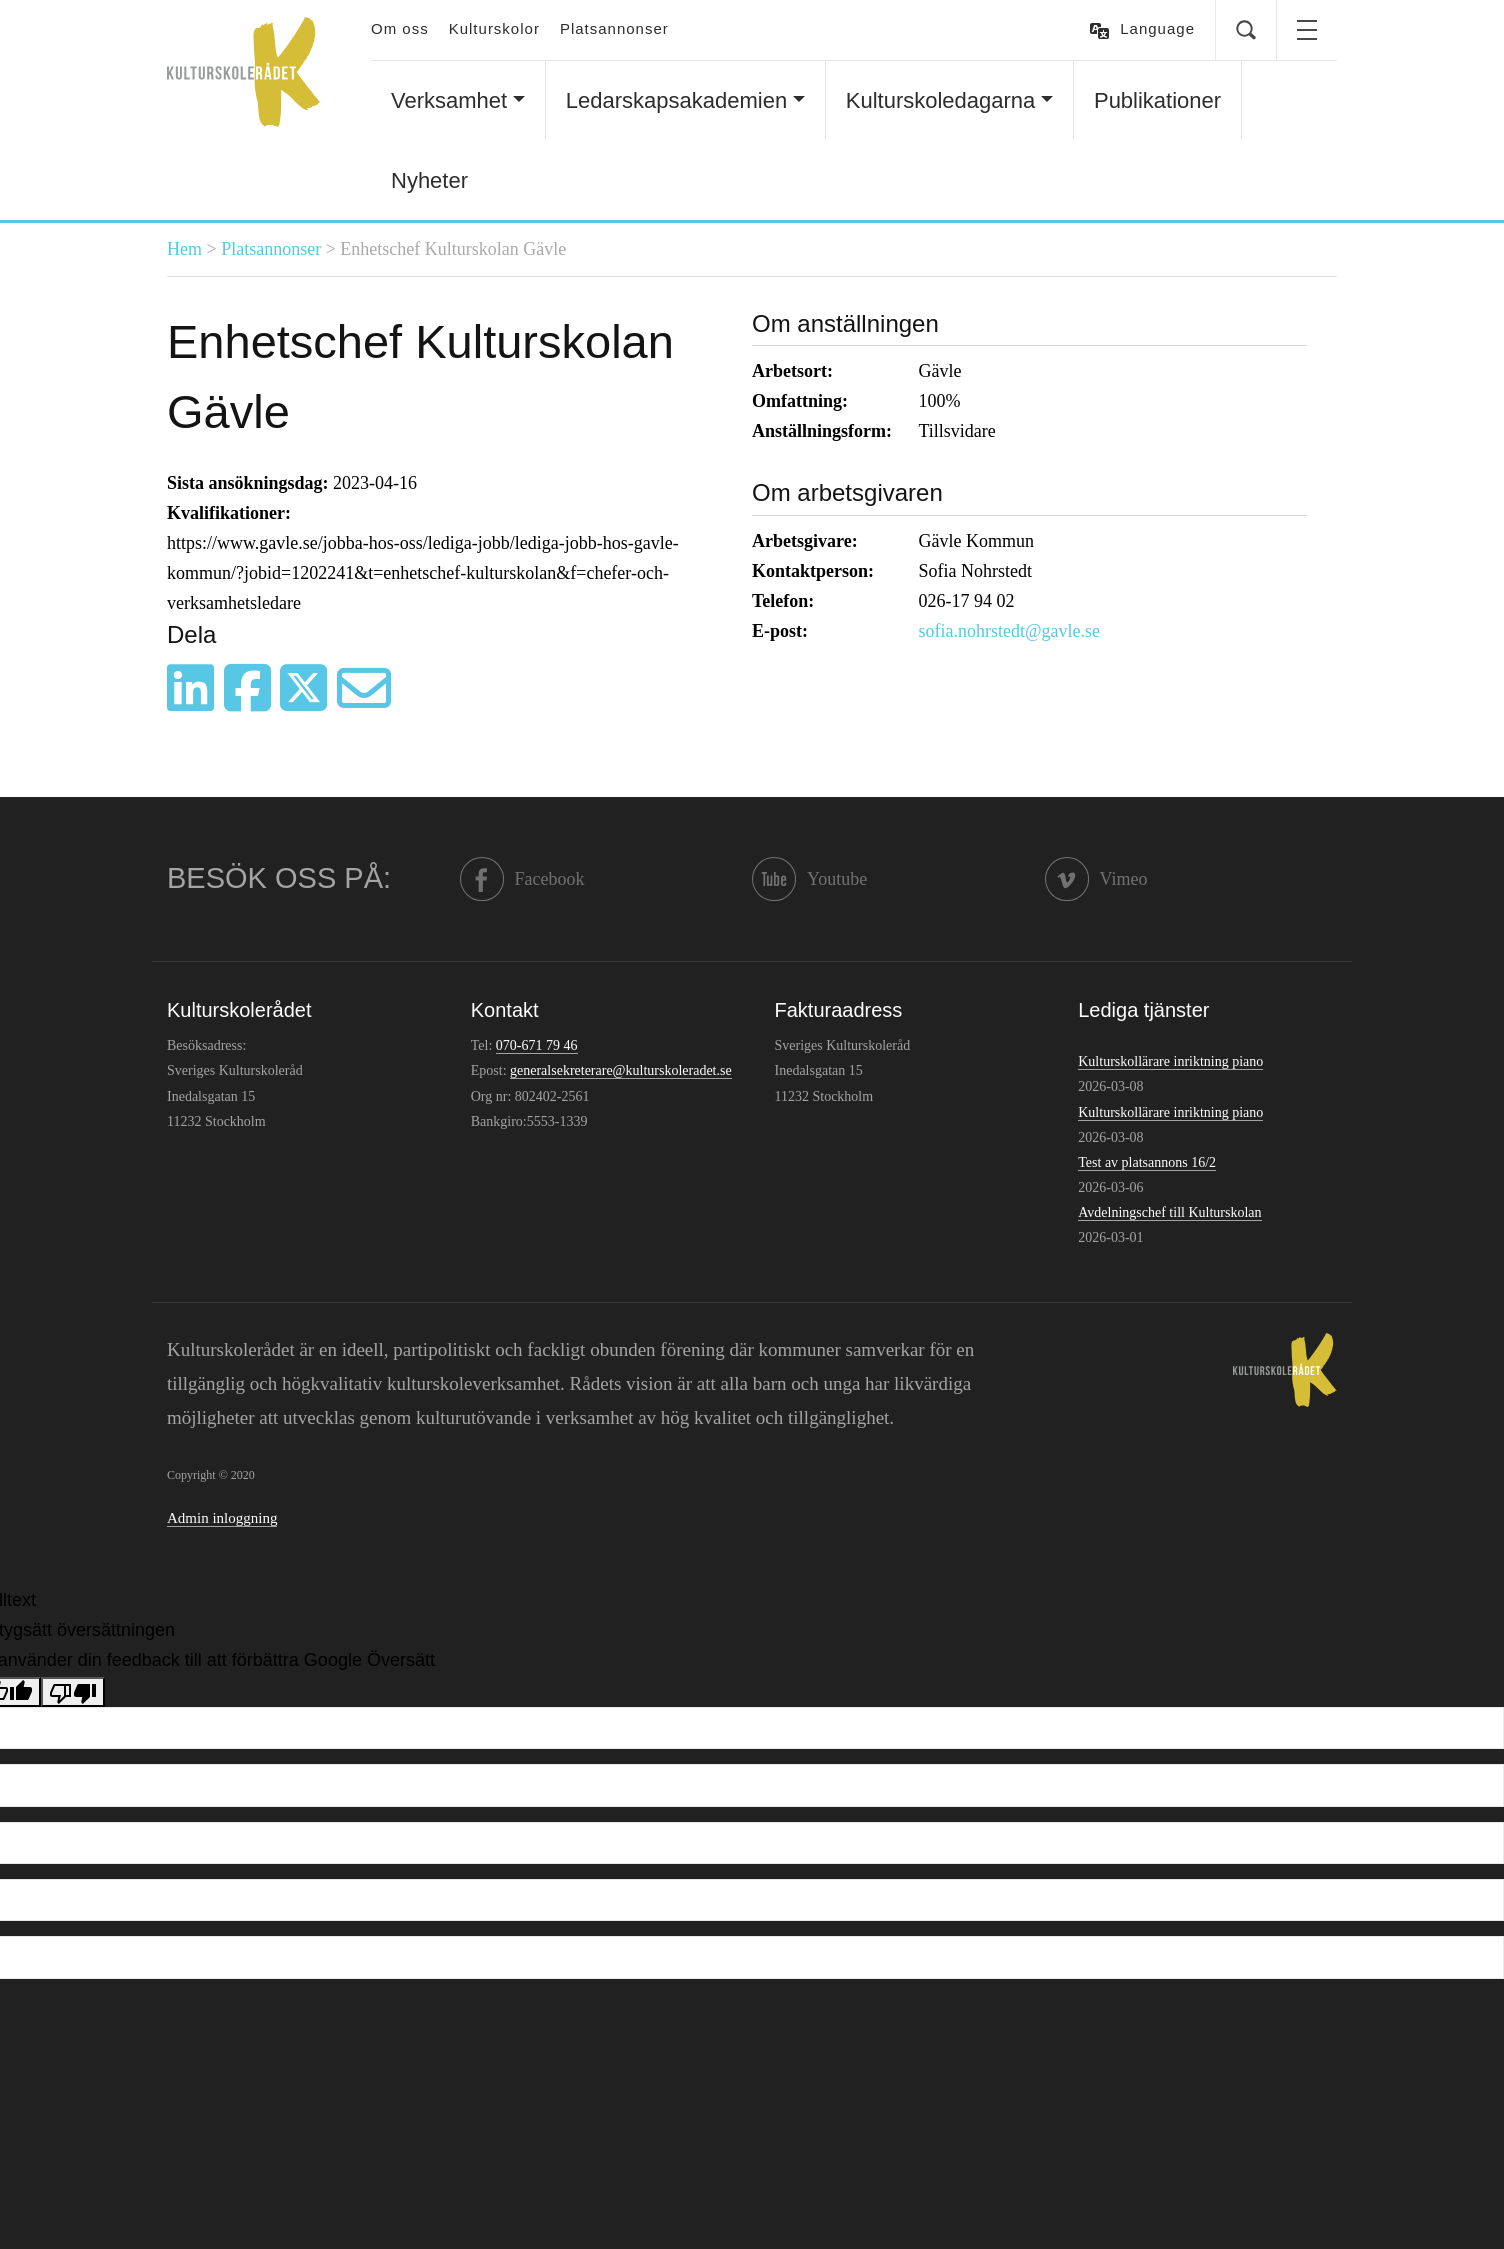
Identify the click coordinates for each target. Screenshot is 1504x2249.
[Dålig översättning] (73, 1692)
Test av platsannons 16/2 (1147, 1162)
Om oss (400, 28)
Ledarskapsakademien (676, 100)
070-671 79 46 (537, 1045)
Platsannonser (614, 28)
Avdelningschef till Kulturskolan (1169, 1212)
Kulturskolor (494, 28)
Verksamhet (449, 100)
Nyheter (429, 180)
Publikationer (1157, 100)
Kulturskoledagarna (941, 100)
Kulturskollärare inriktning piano (1170, 1061)
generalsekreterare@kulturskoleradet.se (621, 1070)
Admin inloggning (222, 1518)
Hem (184, 249)
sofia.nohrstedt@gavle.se (1010, 631)
